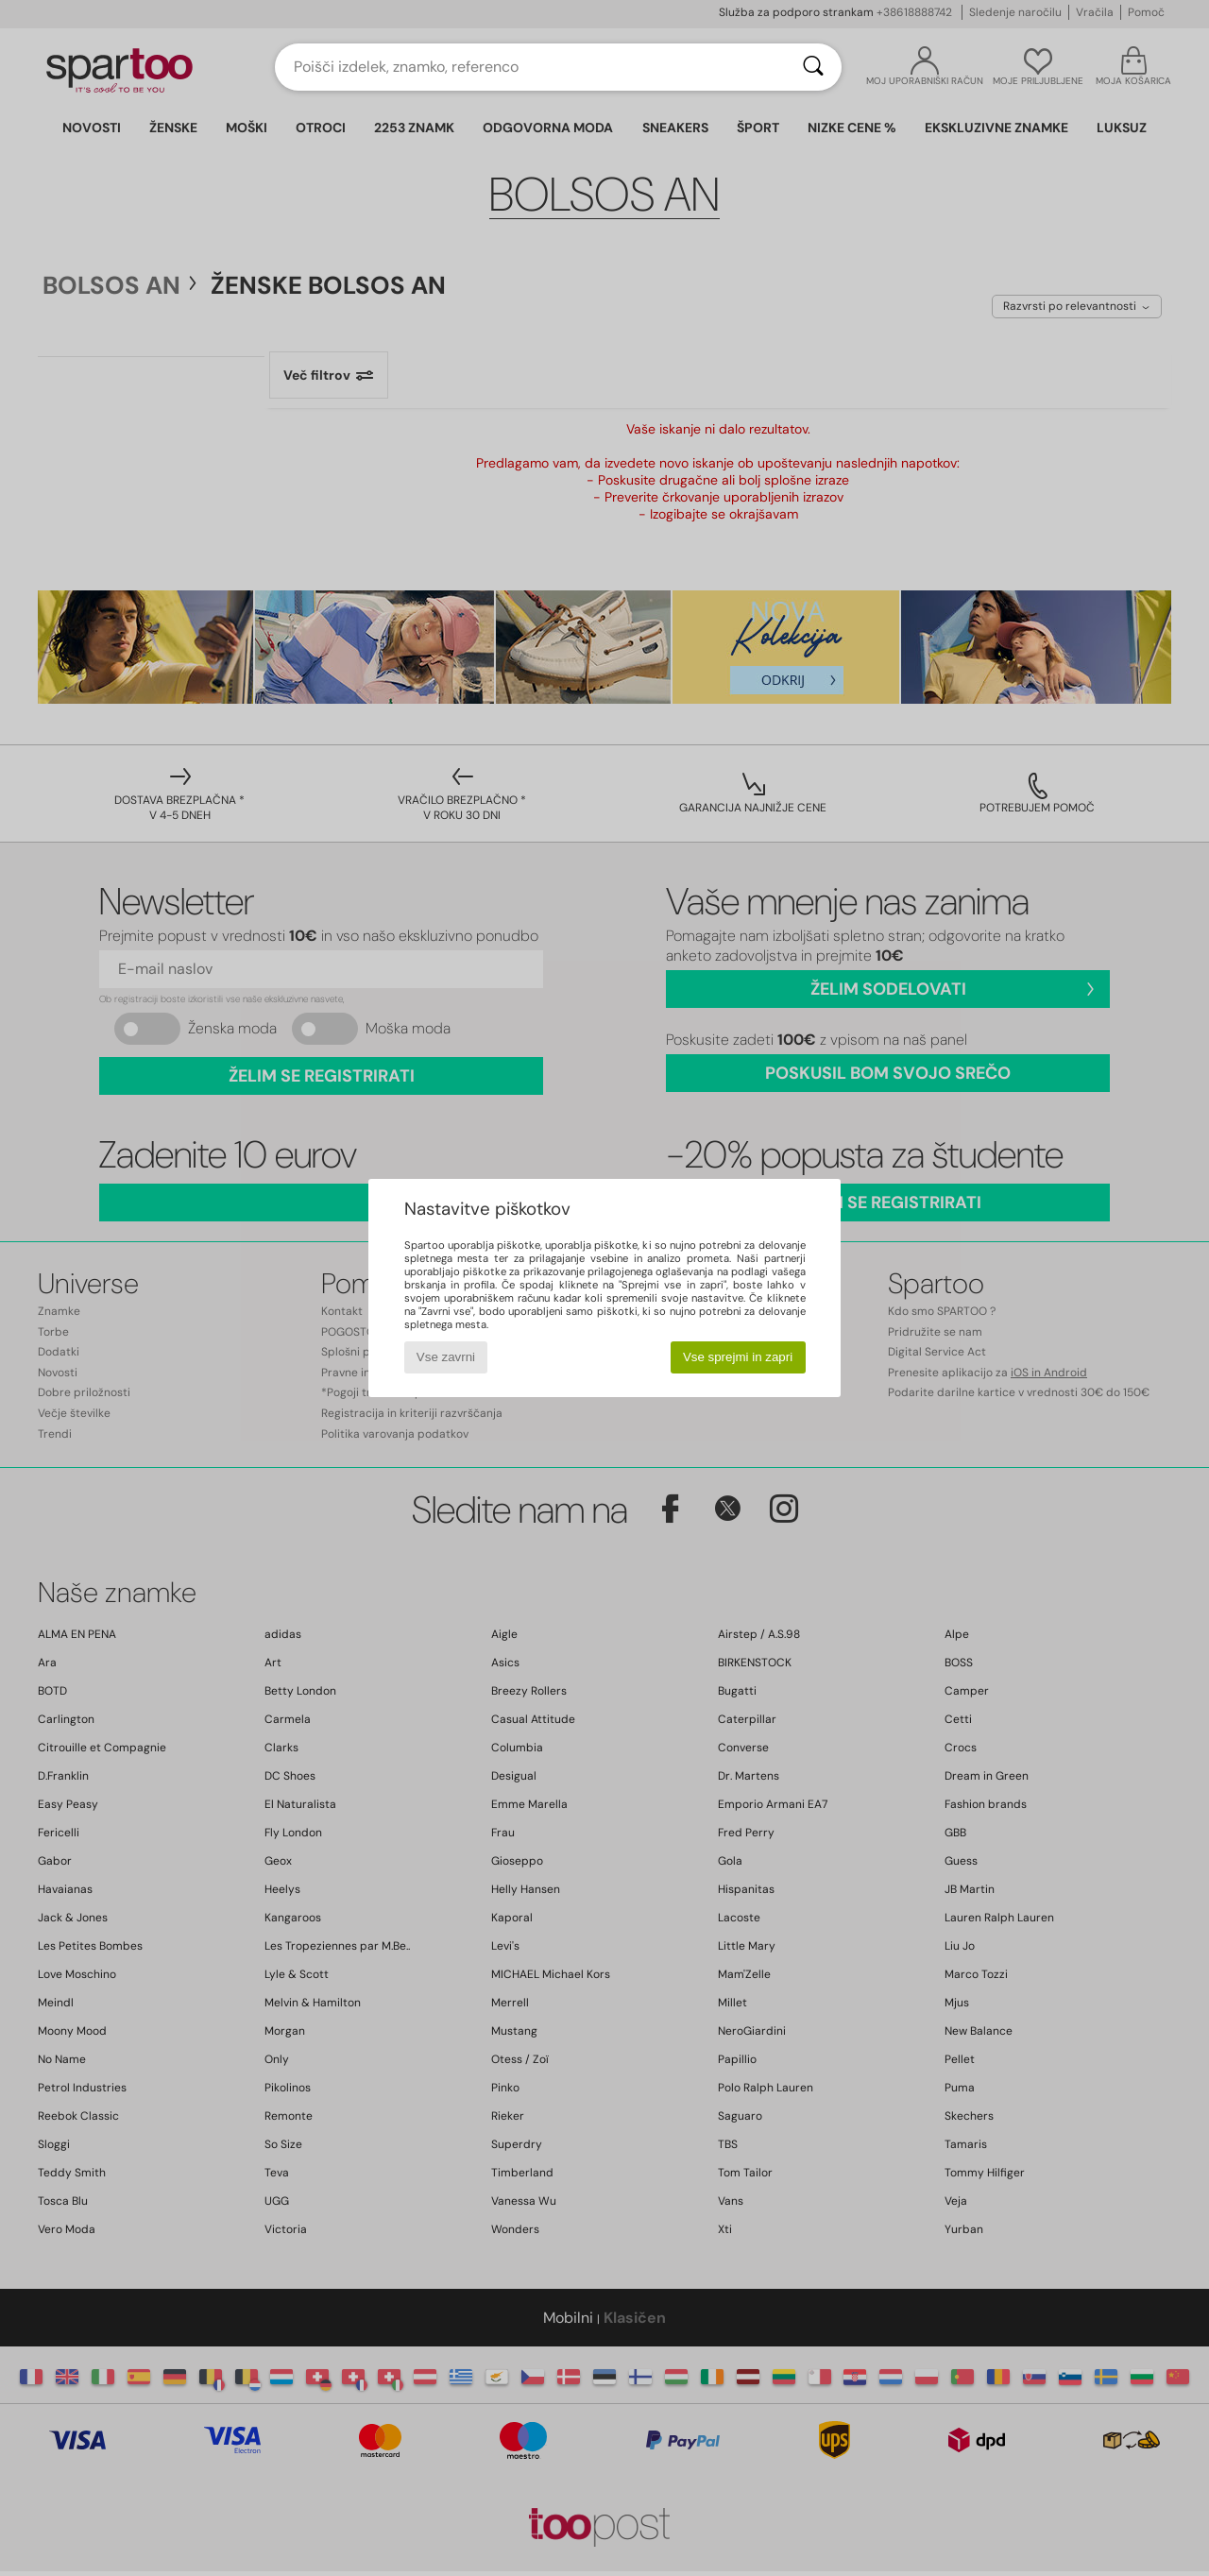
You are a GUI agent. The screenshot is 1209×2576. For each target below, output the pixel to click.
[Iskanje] (813, 67)
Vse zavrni (446, 1357)
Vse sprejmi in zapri (737, 1357)
